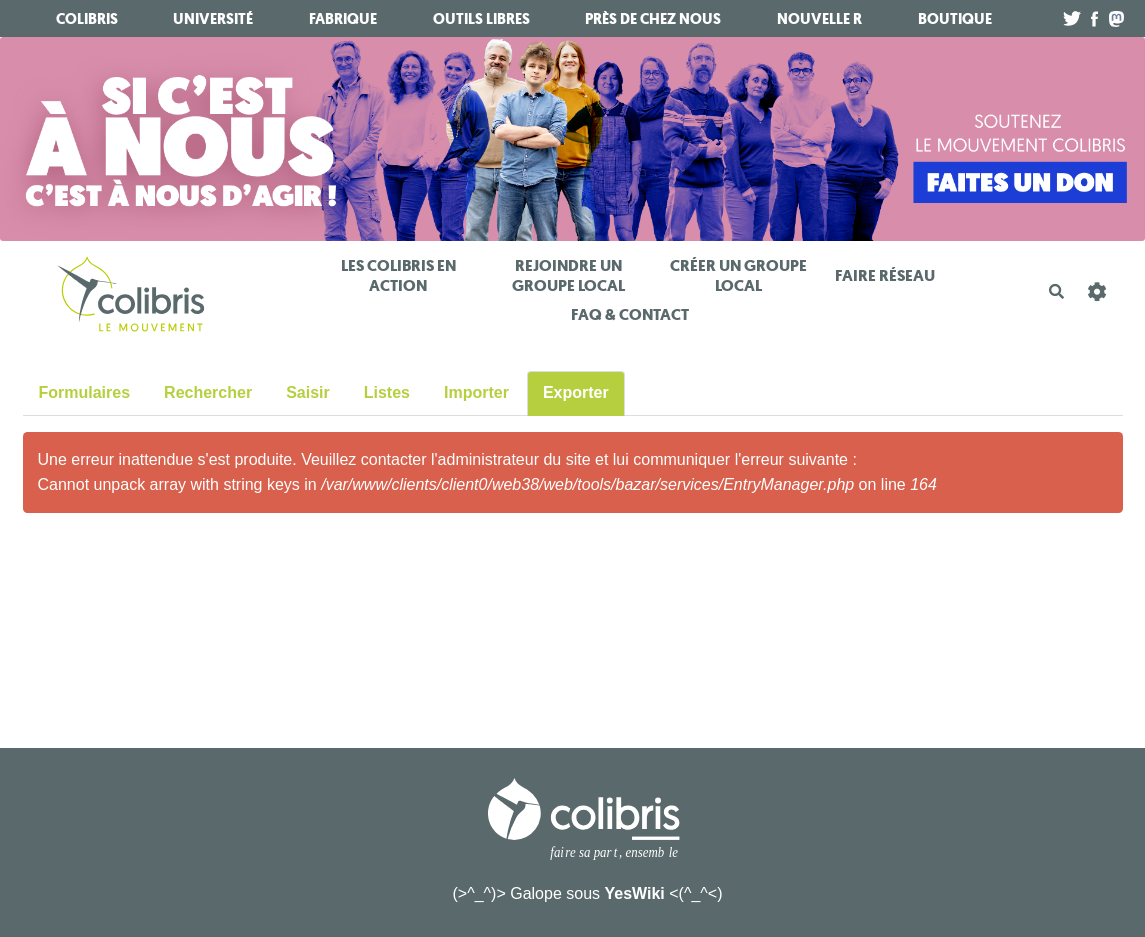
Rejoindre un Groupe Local (568, 275)
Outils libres (481, 19)
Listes (387, 392)
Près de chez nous (653, 19)
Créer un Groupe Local (738, 275)
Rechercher (208, 392)
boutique (955, 19)
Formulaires (85, 392)
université (213, 19)
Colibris (87, 19)
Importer (476, 392)
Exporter (576, 392)
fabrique (343, 19)
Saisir (308, 392)
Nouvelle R (819, 19)
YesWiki (634, 893)
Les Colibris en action (398, 275)
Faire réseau (885, 275)
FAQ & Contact (630, 314)
